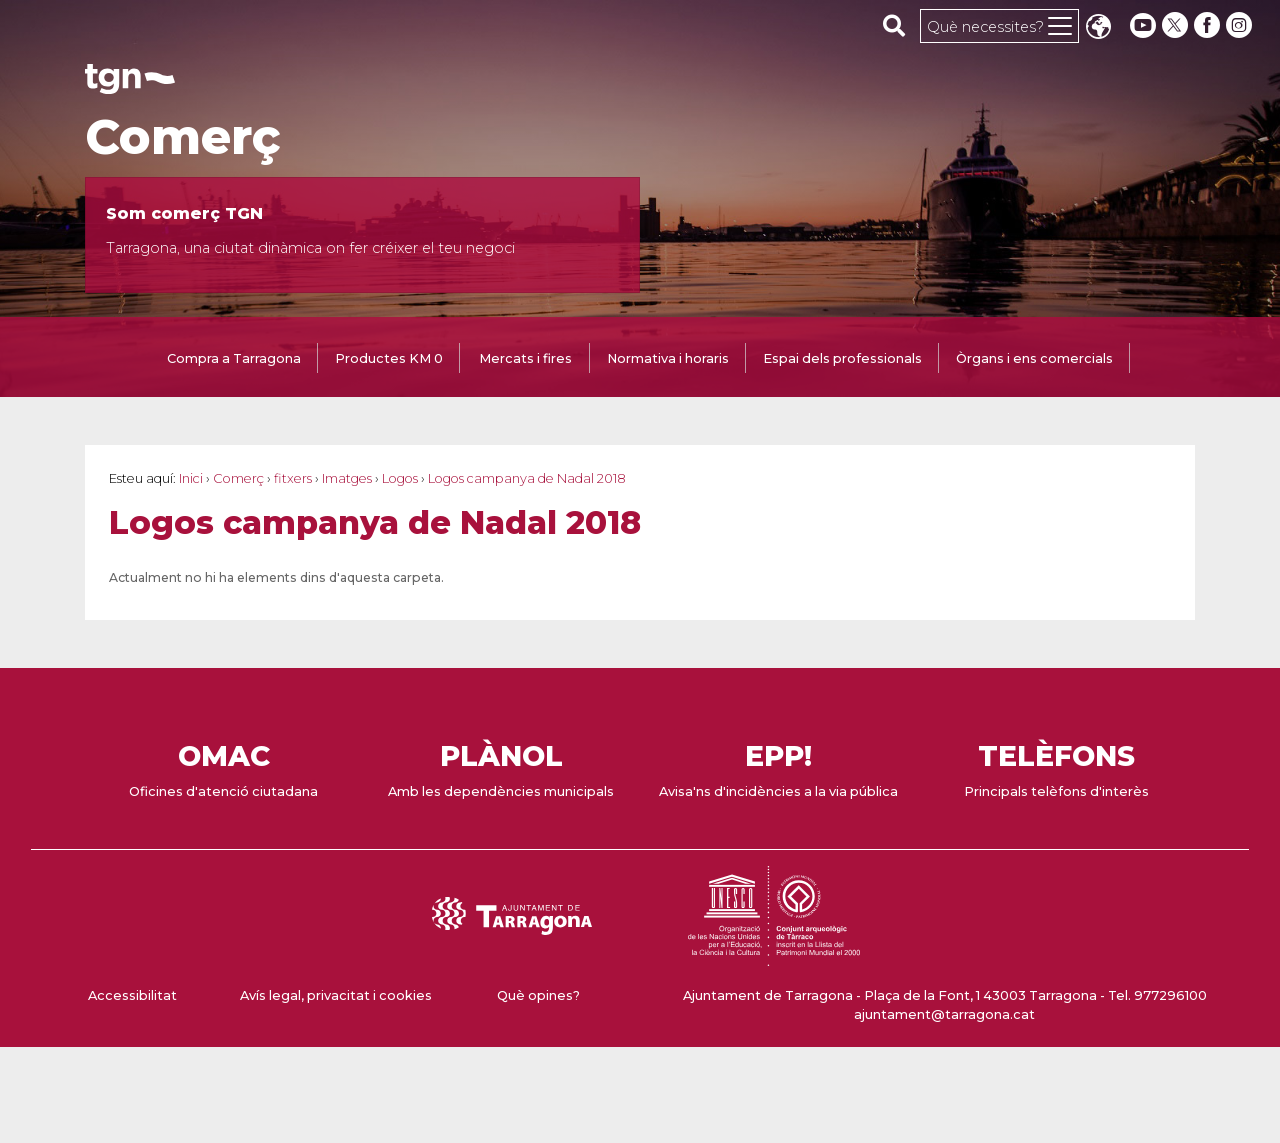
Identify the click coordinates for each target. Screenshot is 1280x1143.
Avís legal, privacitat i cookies (336, 995)
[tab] (234, 360)
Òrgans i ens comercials (1034, 358)
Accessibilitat (132, 995)
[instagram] (1241, 25)
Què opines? (538, 995)
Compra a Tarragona (234, 358)
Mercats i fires (525, 358)
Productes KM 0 (389, 358)
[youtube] (1143, 25)
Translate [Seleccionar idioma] (1098, 28)
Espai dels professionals (842, 358)
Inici (191, 478)
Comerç (183, 137)
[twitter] (1177, 25)
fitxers (293, 478)
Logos (400, 478)
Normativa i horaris (668, 358)
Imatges (347, 478)
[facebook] (1209, 25)
